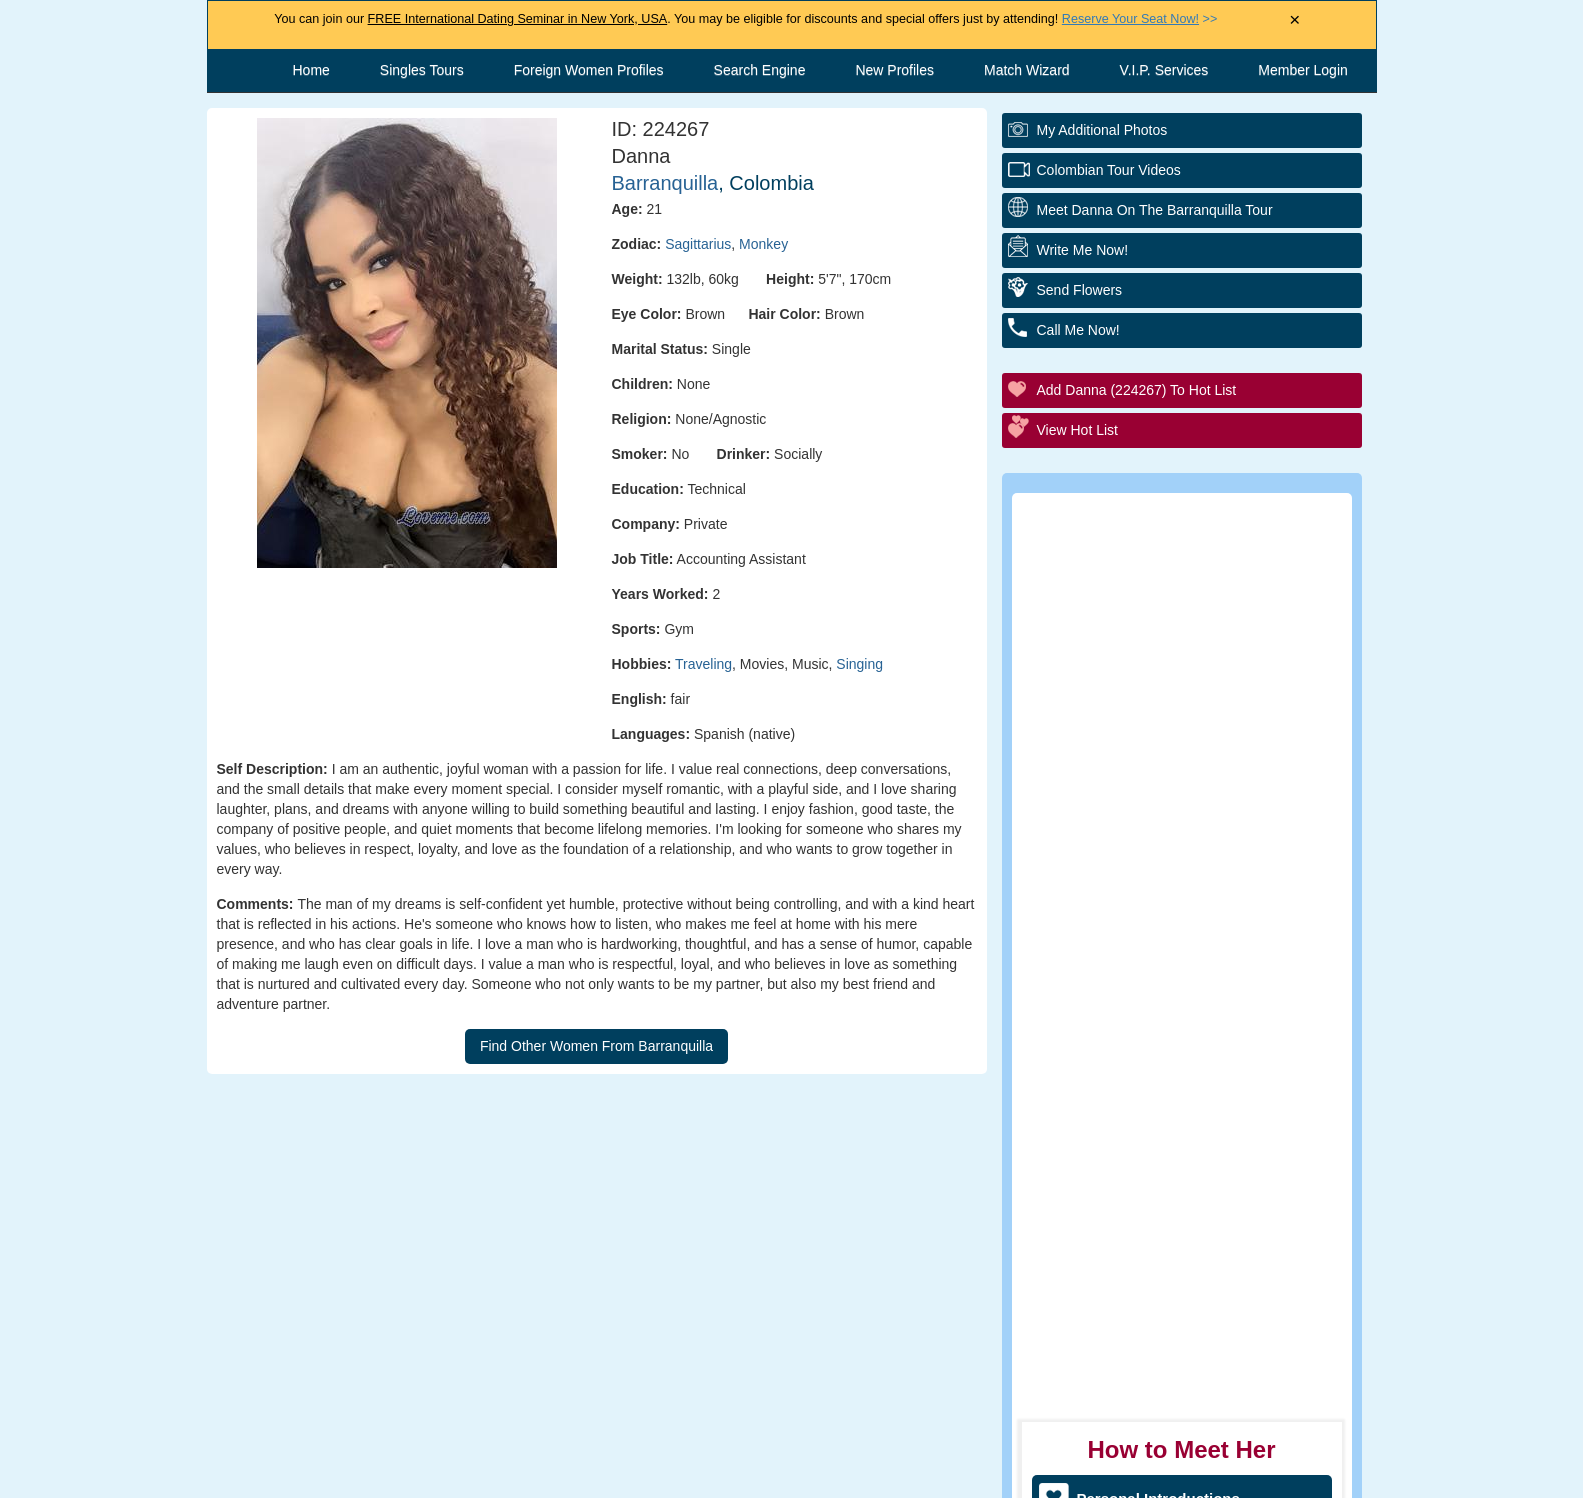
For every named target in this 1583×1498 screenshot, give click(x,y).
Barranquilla (665, 183)
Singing (859, 664)
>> (1139, 19)
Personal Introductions (1158, 599)
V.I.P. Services (1164, 70)
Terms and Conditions (771, 1473)
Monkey (763, 244)
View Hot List (1077, 430)
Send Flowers (1080, 290)
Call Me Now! (1078, 330)
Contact (626, 1473)
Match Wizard (1027, 70)
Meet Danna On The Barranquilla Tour (1155, 210)
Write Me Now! (1083, 250)
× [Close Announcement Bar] (1294, 20)
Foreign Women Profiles (589, 70)
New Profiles (894, 70)
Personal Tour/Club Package (1178, 654)
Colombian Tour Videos (1109, 170)
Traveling (703, 664)
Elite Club (1111, 709)
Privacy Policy (937, 1473)
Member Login (1303, 70)
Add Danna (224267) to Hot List (1137, 390)
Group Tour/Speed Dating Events (1194, 764)
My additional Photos (1102, 130)
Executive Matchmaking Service (1191, 819)
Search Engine (760, 70)
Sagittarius (698, 244)
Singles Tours (422, 70)
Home (311, 70)
